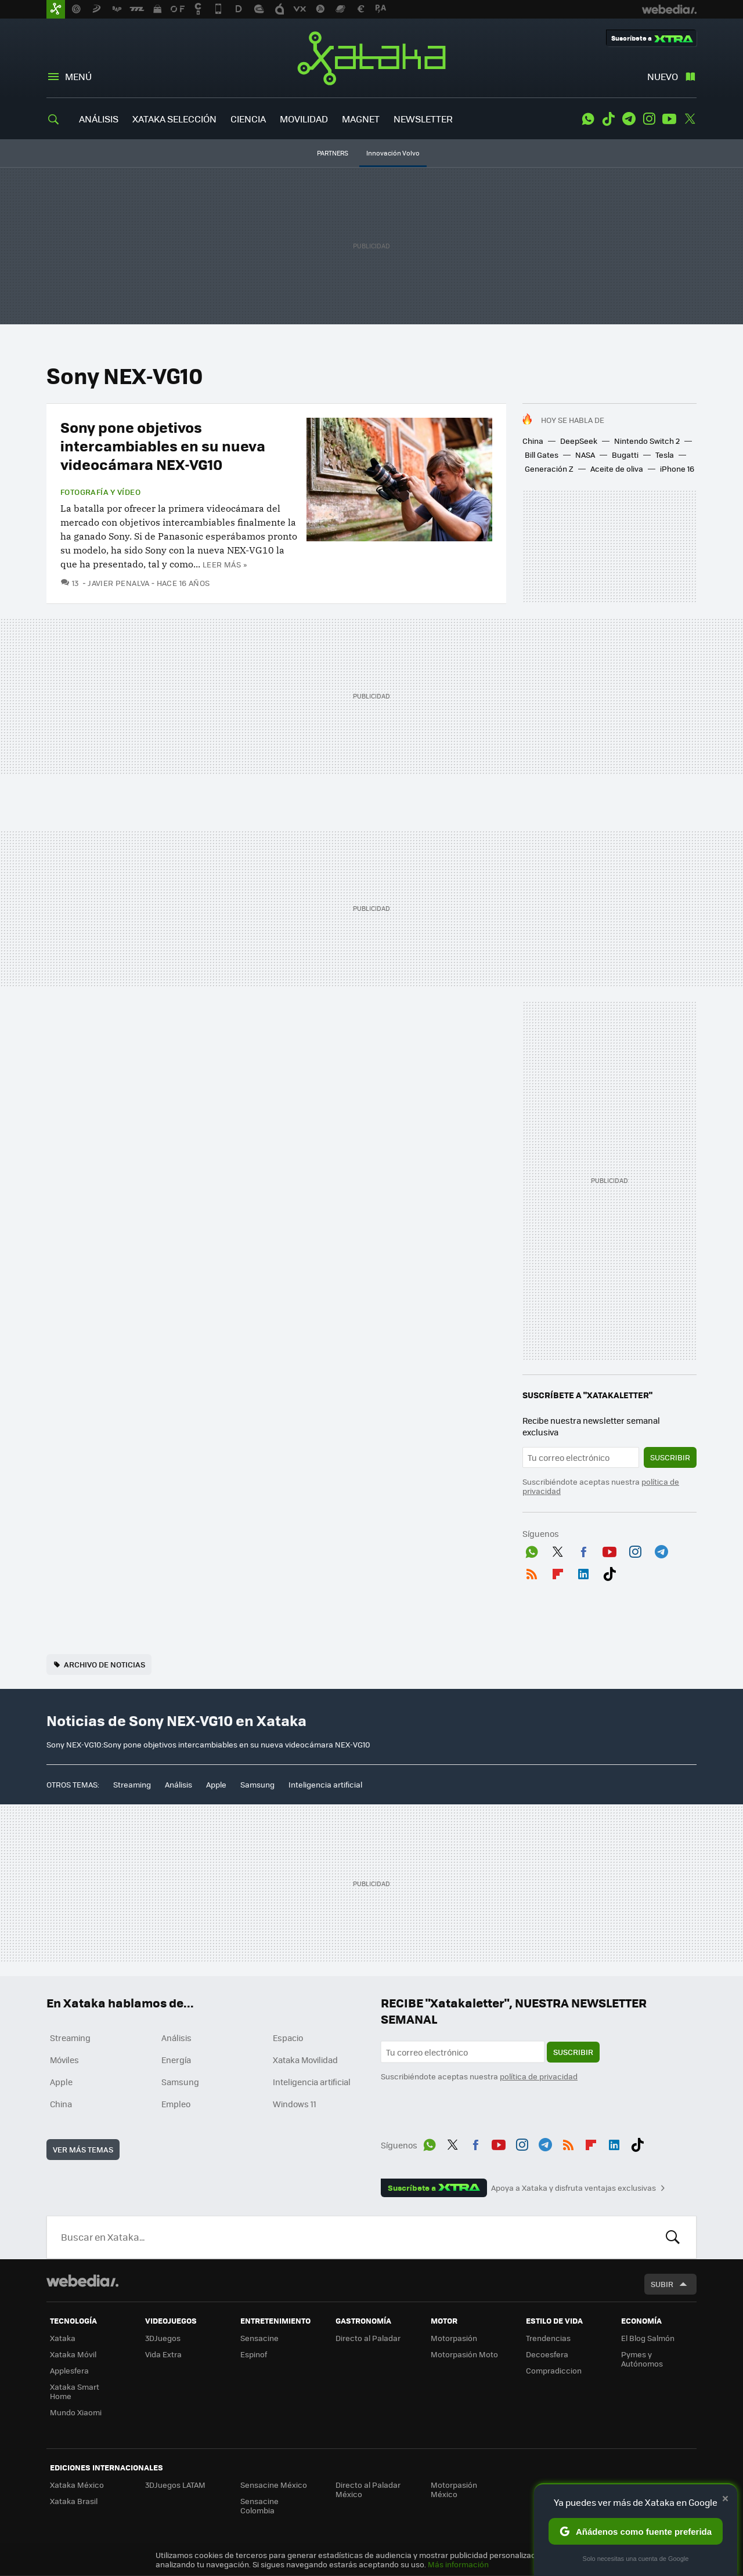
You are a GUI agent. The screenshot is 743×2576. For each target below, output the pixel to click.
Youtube (669, 119)
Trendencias (548, 2337)
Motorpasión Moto (464, 2354)
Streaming (132, 1784)
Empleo (175, 2104)
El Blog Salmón (648, 2337)
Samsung (257, 1784)
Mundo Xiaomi (76, 2412)
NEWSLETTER (423, 118)
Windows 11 (294, 2104)
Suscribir (670, 1457)
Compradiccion (554, 2370)
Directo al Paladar (368, 2337)
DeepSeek (578, 440)
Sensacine (259, 2337)
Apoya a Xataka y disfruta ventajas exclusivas (573, 2188)
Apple (216, 1784)
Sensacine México (273, 2484)
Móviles (64, 2059)
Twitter (690, 119)
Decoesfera (547, 2354)
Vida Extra (163, 2354)
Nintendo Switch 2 (647, 440)
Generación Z (549, 468)
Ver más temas (83, 2149)
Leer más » (225, 564)
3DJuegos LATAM (175, 2484)
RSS (531, 1571)
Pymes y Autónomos (642, 2359)
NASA (585, 454)
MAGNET (361, 118)
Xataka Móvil (73, 2354)
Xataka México (77, 2484)
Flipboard (558, 1571)
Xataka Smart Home (74, 2391)
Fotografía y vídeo (100, 492)
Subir (662, 2283)
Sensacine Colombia (259, 2505)
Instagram (649, 119)
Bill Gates (541, 454)
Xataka (371, 58)
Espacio (288, 2037)
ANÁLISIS (98, 118)
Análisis (178, 1784)
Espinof (253, 2354)
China (532, 440)
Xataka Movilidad (305, 2059)
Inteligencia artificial (325, 1784)
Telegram (629, 119)
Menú (78, 76)
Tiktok (608, 119)
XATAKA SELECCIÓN (174, 118)
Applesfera (69, 2370)
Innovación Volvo (393, 153)
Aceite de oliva (616, 468)
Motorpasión (454, 2337)
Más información (458, 2564)
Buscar (672, 2237)
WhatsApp (588, 119)
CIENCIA (248, 118)
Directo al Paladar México (368, 2489)
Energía (176, 2059)
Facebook (583, 1549)
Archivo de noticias (104, 1664)
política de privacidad (539, 2076)
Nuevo (662, 76)
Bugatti (625, 454)
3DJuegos (163, 2337)
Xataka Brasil (74, 2500)
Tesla (664, 454)
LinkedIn (583, 1571)
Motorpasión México (454, 2489)
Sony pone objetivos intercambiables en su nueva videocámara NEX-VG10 (162, 445)
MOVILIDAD (304, 118)
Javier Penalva (118, 582)
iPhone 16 (677, 468)
